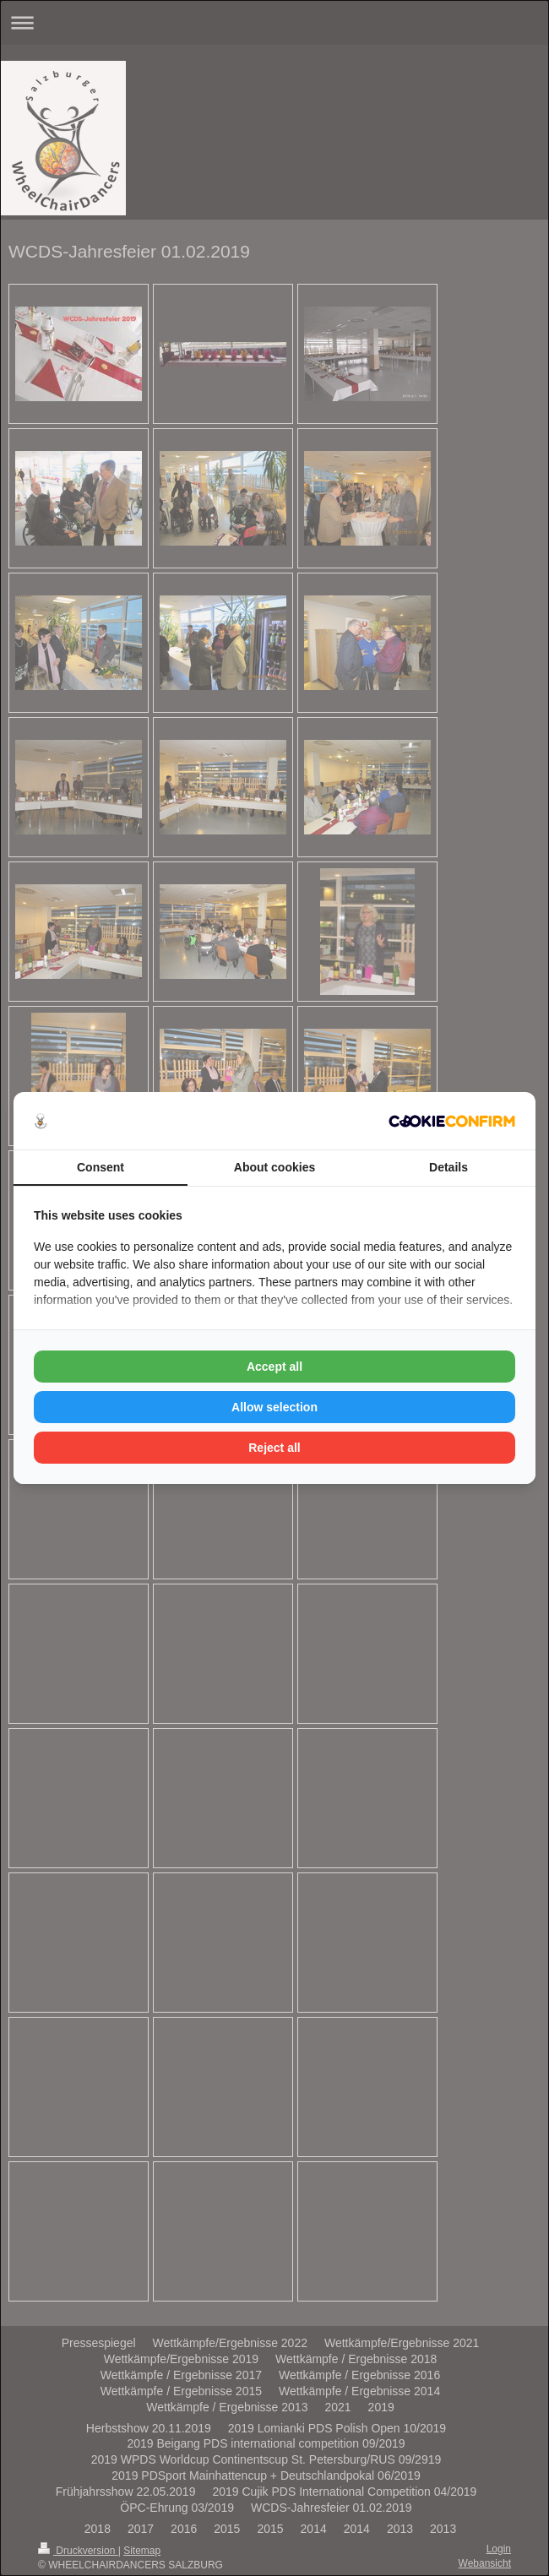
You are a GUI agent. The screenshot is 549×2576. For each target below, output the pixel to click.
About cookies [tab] (274, 1167)
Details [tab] (448, 1167)
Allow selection (274, 1407)
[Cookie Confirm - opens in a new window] (452, 1121)
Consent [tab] (100, 1167)
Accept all (274, 1366)
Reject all (274, 1447)
